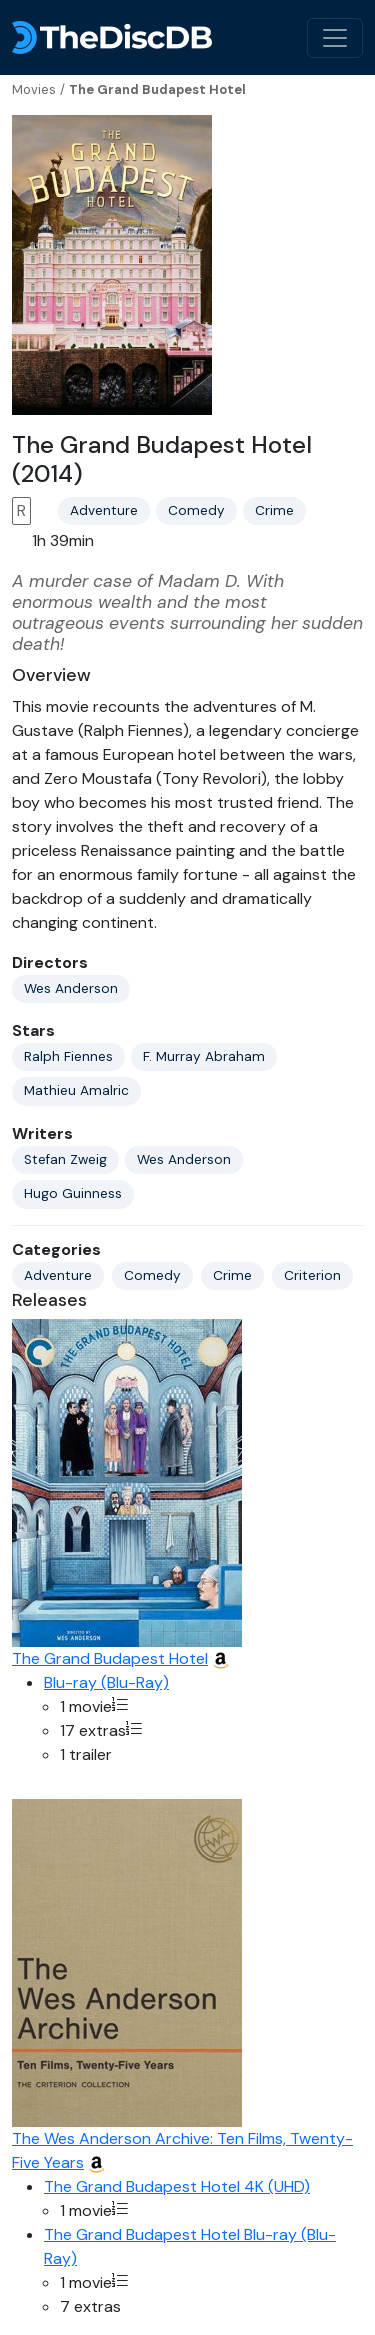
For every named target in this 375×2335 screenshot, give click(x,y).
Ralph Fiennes (68, 1056)
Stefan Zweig (65, 1159)
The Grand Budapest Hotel (110, 1658)
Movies (34, 89)
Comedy (196, 510)
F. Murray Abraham (204, 1056)
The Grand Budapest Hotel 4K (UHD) (177, 2186)
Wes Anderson (71, 988)
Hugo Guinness (73, 1193)
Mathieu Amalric (76, 1090)
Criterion (312, 1275)
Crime (274, 510)
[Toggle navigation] (335, 38)
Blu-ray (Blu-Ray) (106, 1682)
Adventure (104, 510)
